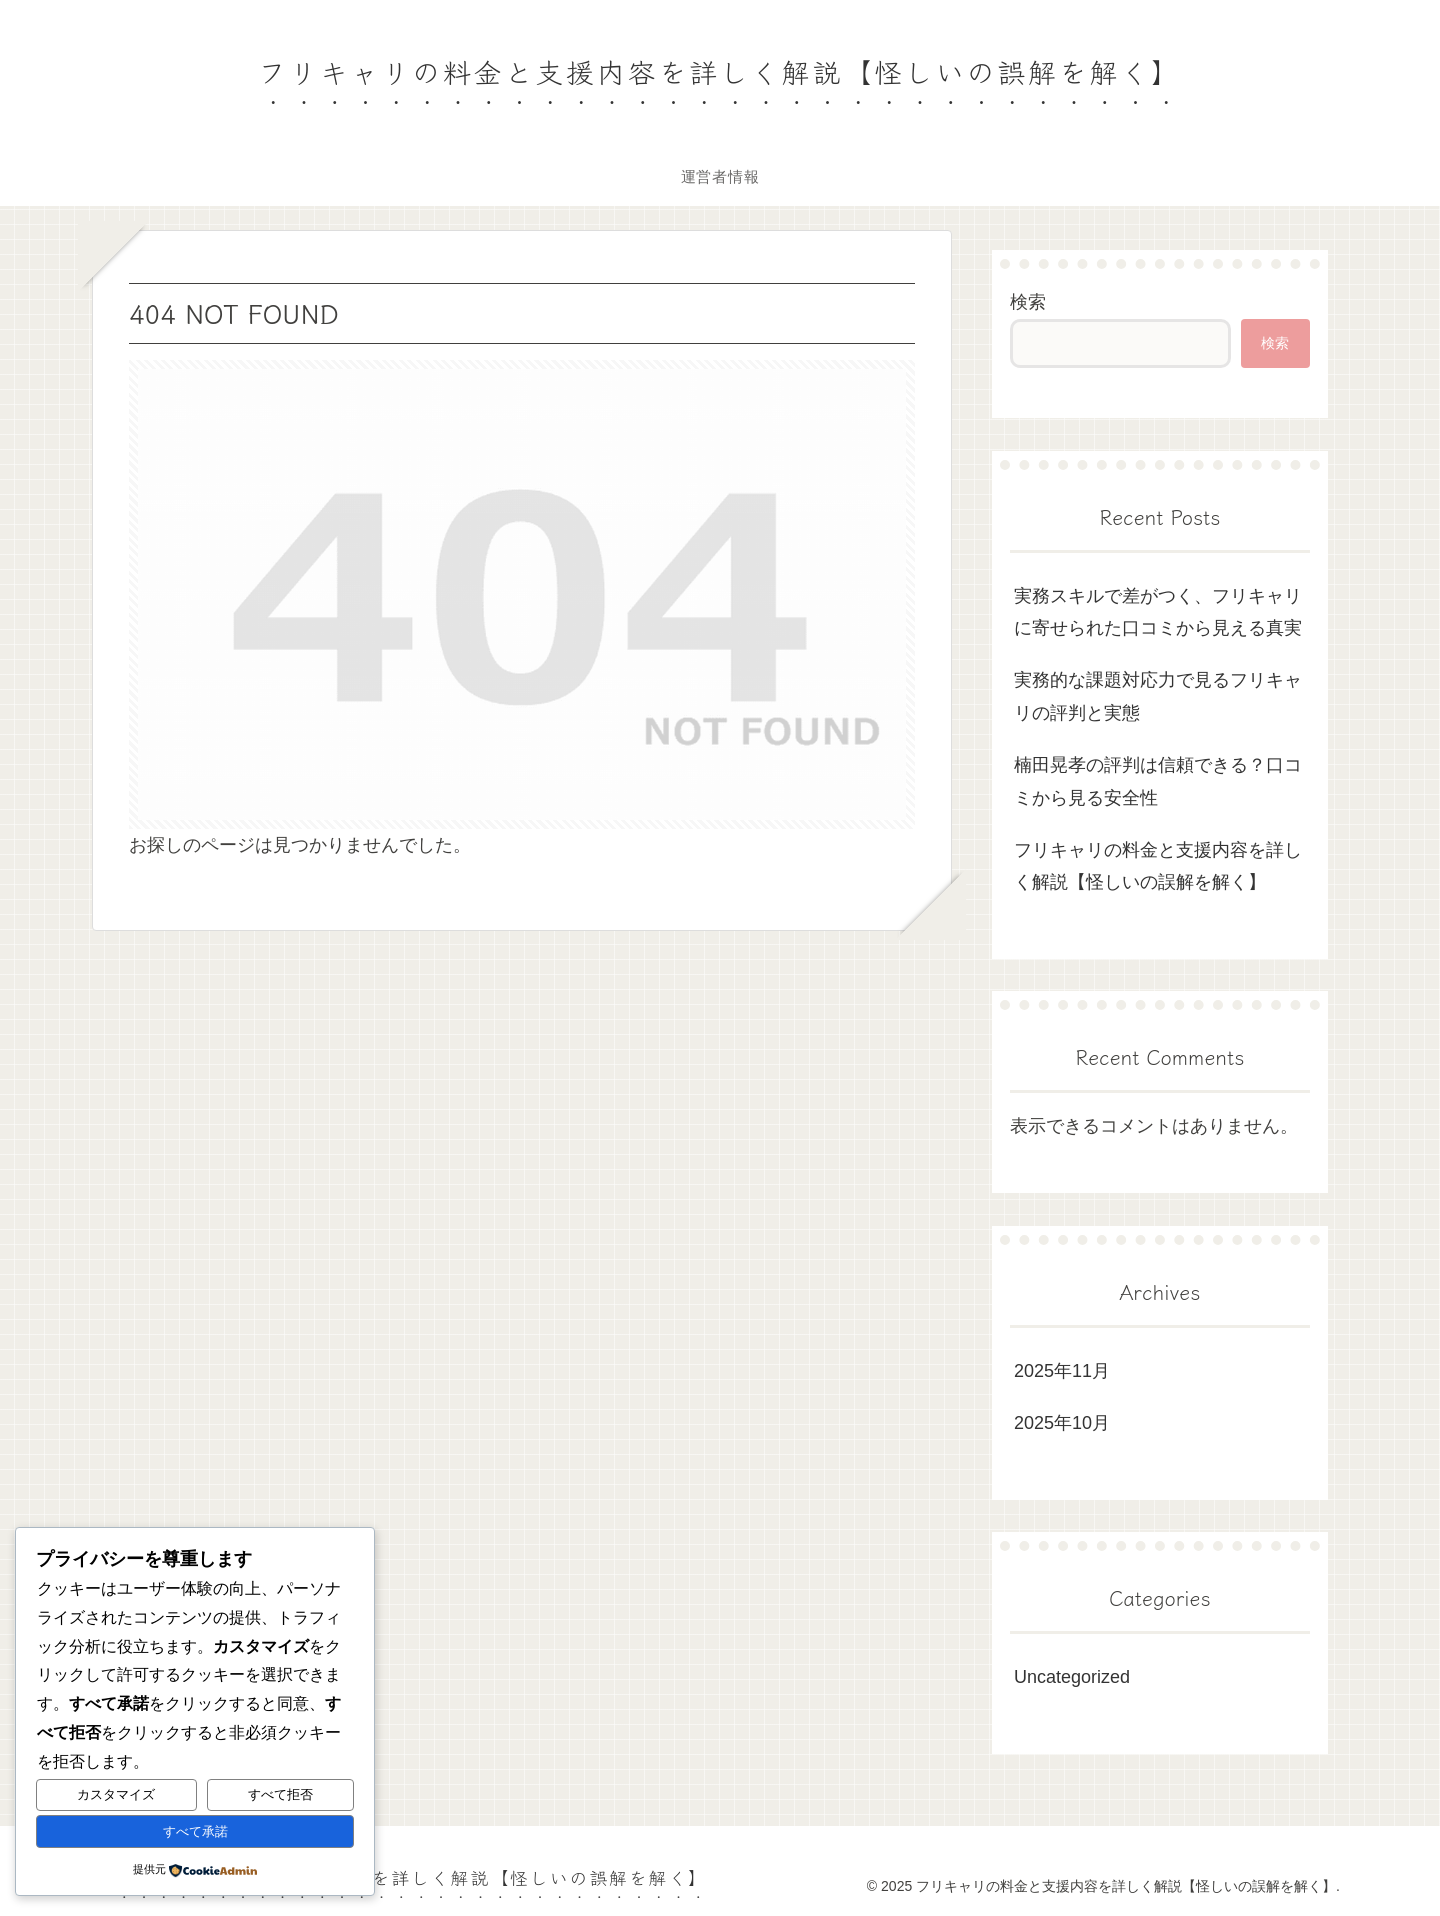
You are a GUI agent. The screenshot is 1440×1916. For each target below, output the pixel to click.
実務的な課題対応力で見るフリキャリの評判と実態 (1158, 696)
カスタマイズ (116, 1794)
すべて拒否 (280, 1794)
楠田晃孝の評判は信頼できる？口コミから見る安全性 (1158, 781)
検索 (1028, 302)
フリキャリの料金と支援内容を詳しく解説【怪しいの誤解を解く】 (1158, 866)
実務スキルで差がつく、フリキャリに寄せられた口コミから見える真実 (1158, 612)
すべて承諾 (195, 1831)
